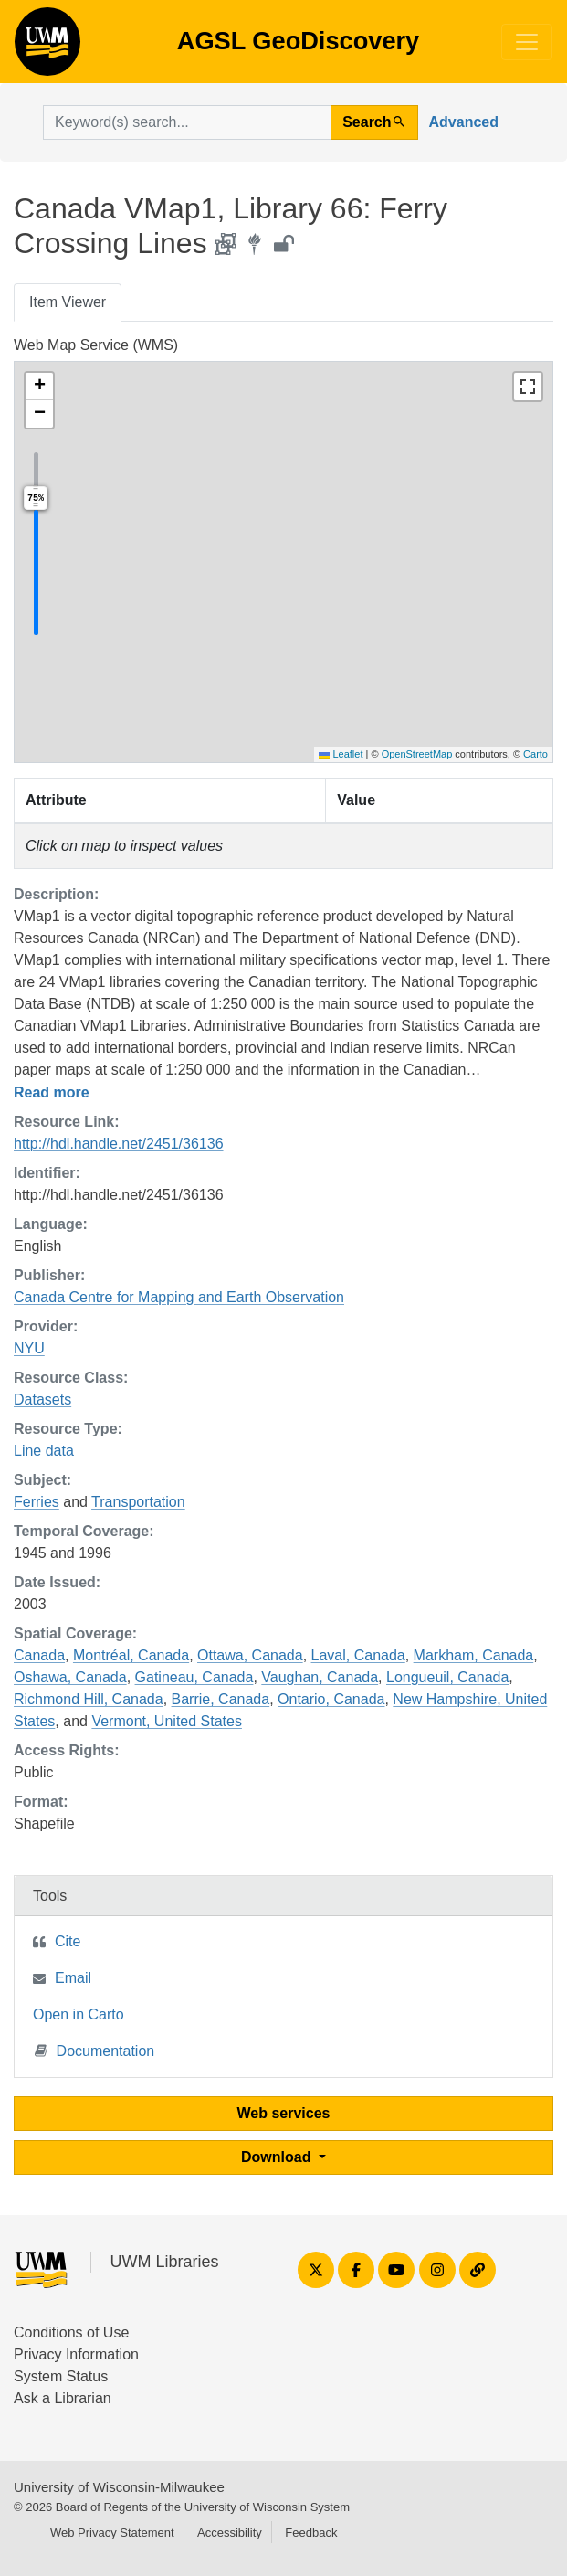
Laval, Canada (358, 1655)
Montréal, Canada (131, 1655)
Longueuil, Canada (447, 1677)
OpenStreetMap (417, 753)
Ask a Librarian (62, 2398)
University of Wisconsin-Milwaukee (119, 2487)
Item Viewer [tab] (67, 302)
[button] (39, 386)
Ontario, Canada (331, 1699)
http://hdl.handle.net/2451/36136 (119, 1143)
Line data (44, 1450)
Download (278, 2157)
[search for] (187, 122)
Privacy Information (76, 2354)
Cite (67, 1941)
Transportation (138, 1502)
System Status (61, 2376)
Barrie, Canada (221, 1699)
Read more (51, 1092)
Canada (39, 1655)
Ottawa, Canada (250, 1655)
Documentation (95, 2050)
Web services (284, 2113)
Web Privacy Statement (112, 2532)
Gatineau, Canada (194, 1677)
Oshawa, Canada (70, 1677)
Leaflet (340, 753)
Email (73, 1978)
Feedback (311, 2532)
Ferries (36, 1502)
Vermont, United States (166, 1721)
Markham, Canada (474, 1655)
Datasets (42, 1399)
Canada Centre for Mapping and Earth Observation (179, 1297)
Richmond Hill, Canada (88, 1699)
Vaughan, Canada (319, 1677)
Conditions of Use (71, 2332)
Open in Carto (78, 2014)
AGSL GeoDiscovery (47, 47)
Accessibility (229, 2532)
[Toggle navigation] (526, 42)
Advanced (464, 122)
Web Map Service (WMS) (96, 345)
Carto (535, 753)
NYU (29, 1348)
